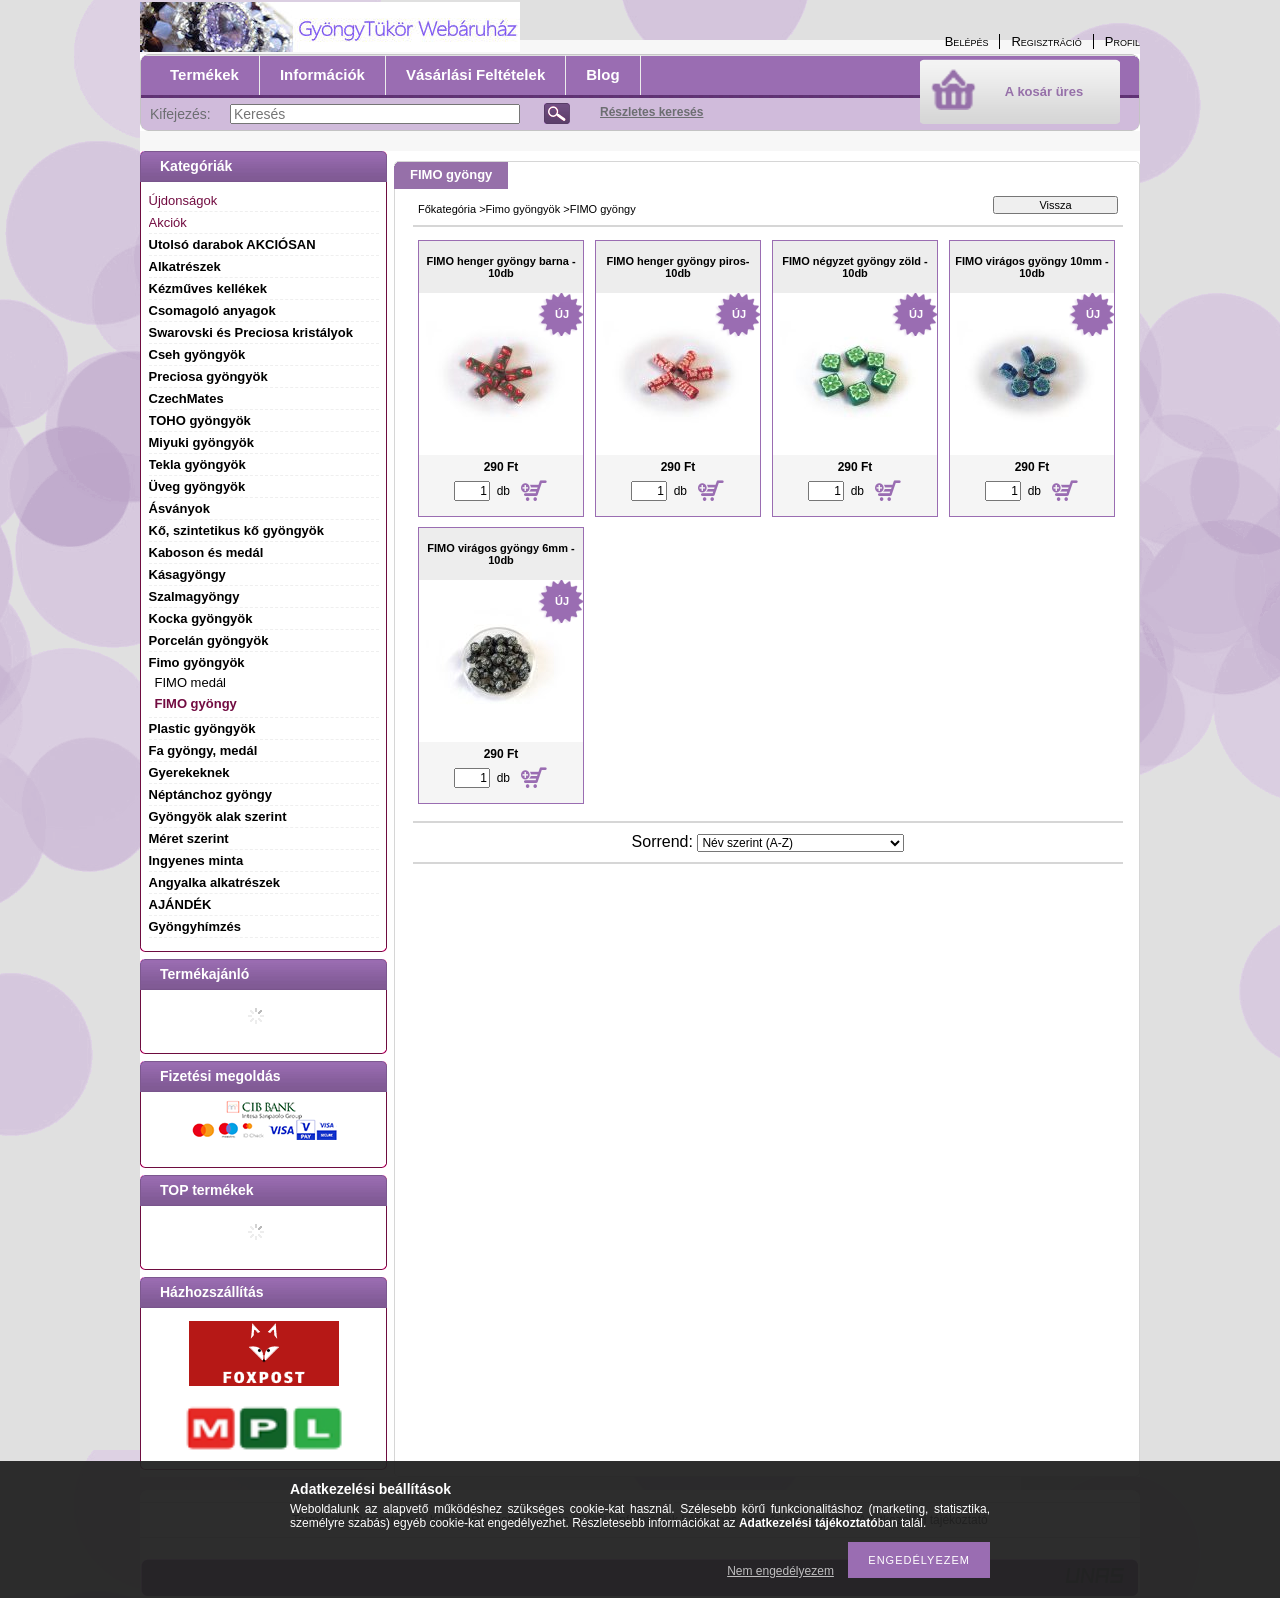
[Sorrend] (800, 843)
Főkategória (447, 209)
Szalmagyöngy (194, 596)
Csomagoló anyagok (212, 310)
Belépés (967, 41)
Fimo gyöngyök (523, 209)
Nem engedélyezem (780, 1571)
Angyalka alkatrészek (215, 882)
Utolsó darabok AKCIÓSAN (232, 244)
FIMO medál (191, 682)
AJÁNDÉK (180, 904)
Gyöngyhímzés (195, 926)
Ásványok (179, 508)
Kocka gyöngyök (201, 618)
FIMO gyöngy (196, 703)
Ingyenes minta (196, 860)
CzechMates (186, 398)
